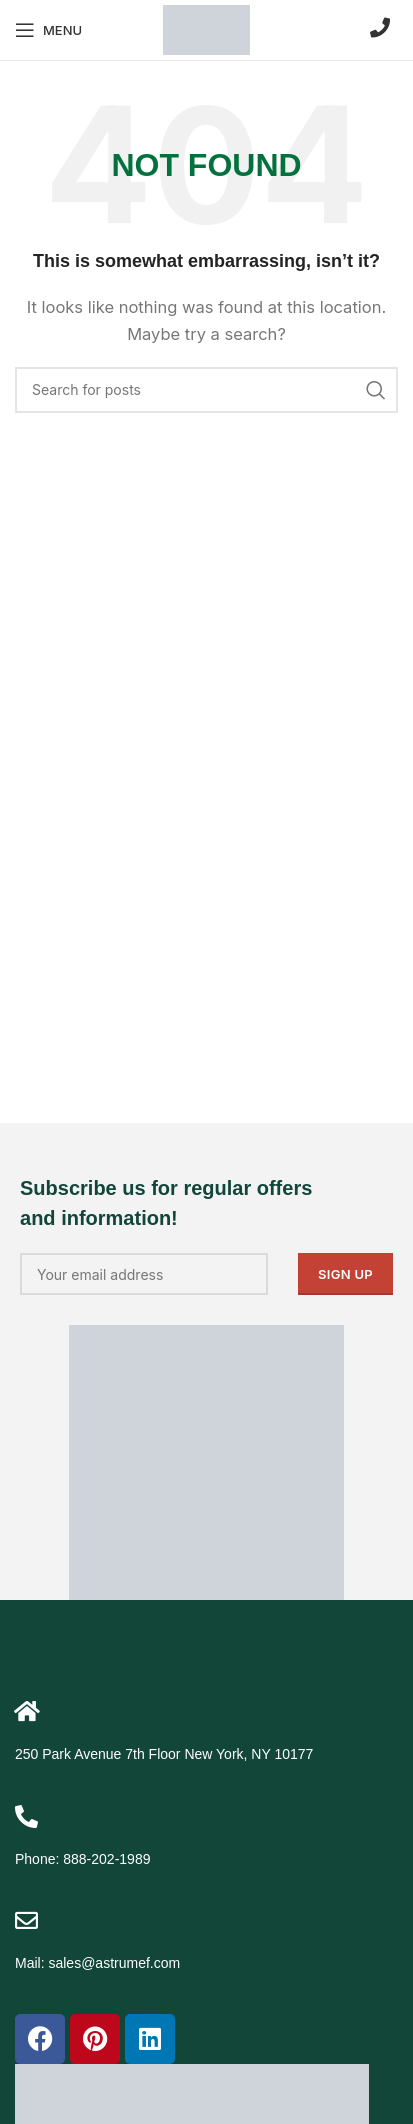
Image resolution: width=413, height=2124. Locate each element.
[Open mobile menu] (48, 30)
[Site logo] (206, 28)
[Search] (206, 390)
